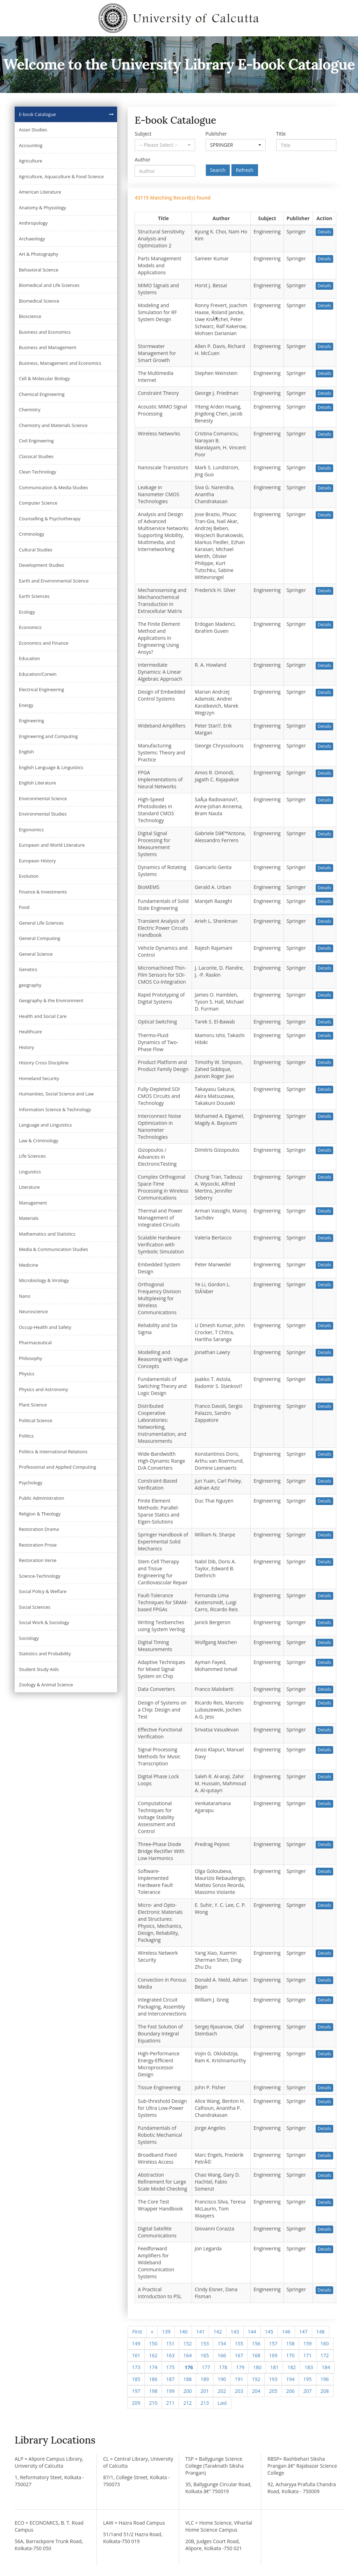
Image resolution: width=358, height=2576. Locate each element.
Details (324, 232)
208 (325, 2391)
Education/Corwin (38, 674)
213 (204, 2403)
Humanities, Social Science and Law (56, 1094)
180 (257, 2367)
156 (256, 2343)
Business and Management (47, 347)
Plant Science (33, 1405)
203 (239, 2391)
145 (269, 2331)
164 (187, 2355)
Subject (143, 133)
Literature (29, 1187)
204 (256, 2391)
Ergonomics (31, 829)
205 (273, 2391)
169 (273, 2355)
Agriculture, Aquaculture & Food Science (61, 176)
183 (309, 2367)
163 (170, 2355)
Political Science (35, 1420)
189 (204, 2379)
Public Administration (41, 1498)
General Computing (39, 938)
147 (303, 2331)
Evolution (29, 876)
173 (136, 2367)
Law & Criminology (38, 1140)
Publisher (216, 133)
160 (325, 2343)
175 (170, 2367)
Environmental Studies (42, 814)
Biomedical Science (39, 301)
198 (153, 2391)
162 (153, 2355)
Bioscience (30, 316)
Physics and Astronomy (43, 1389)
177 (206, 2367)
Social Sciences (34, 1607)
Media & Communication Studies (53, 1249)
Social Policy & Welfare (42, 1591)
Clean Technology (37, 472)
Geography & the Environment (51, 1000)
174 (153, 2367)
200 (187, 2391)
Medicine (28, 1265)
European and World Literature (52, 845)
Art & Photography (38, 254)
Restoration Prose (38, 1545)
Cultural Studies (35, 550)
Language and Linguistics (45, 1125)
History (26, 1047)
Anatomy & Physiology (42, 207)
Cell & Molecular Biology (44, 378)
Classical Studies (36, 456)
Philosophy (30, 1358)
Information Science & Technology (55, 1109)
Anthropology (33, 223)
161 (136, 2355)
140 (183, 2331)
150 (153, 2343)
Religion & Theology (39, 1514)
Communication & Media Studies (53, 487)
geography (30, 985)
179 (240, 2367)
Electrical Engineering (41, 689)
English (26, 751)
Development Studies (41, 565)
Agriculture (30, 161)
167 (239, 2355)
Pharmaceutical (35, 1342)
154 (221, 2343)
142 (217, 2331)
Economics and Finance (43, 643)
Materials (28, 1218)
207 (307, 2391)
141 (200, 2331)
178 (223, 2367)
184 (326, 2367)
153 (204, 2343)
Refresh (244, 170)
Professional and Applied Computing (57, 1467)
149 (136, 2343)
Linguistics (30, 1171)
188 (187, 2379)
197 (136, 2391)
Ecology (27, 612)
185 (136, 2379)
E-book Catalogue (37, 114)
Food (24, 907)
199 (170, 2391)
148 (320, 2331)
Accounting (30, 145)
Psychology (30, 1482)
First (137, 2331)
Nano (24, 1296)
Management (33, 1203)
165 (204, 2355)
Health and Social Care (42, 1016)
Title (281, 133)
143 (235, 2331)
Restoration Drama (39, 1529)
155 (239, 2343)
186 (153, 2379)
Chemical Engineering (42, 394)
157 (273, 2343)
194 (290, 2379)
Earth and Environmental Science (54, 581)
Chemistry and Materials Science (53, 425)
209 (136, 2403)
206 (290, 2391)
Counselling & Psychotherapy (49, 518)
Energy (26, 705)
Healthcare (30, 1031)
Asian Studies (33, 129)
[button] (165, 145)
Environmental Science (43, 798)
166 (221, 2355)
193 (273, 2379)
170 (290, 2355)
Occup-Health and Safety (45, 1327)
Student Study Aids (39, 1669)
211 (170, 2403)
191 (239, 2379)
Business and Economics (45, 332)
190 (221, 2379)
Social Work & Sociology (44, 1622)
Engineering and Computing (48, 736)
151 (170, 2343)
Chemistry (29, 409)
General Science (36, 954)
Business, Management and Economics (60, 363)
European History (37, 861)
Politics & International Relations (53, 1451)
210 (153, 2403)
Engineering (31, 720)
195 (307, 2379)
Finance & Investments (43, 892)
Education (29, 658)
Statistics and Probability (45, 1653)
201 (204, 2391)
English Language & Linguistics (51, 767)
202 (221, 2391)
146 (286, 2331)
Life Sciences (32, 1156)
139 (166, 2331)
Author (142, 159)
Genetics (28, 969)
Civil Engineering (36, 440)
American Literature (40, 192)
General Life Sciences (41, 923)
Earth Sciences (34, 596)
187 (170, 2379)
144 (252, 2331)
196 (325, 2379)
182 (291, 2367)
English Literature (37, 783)
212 (187, 2403)
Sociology (29, 1638)
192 (256, 2379)
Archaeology (32, 239)
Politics (26, 1436)
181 (274, 2367)
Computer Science (38, 503)
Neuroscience (33, 1311)
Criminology (31, 534)
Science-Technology (39, 1576)
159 (307, 2343)
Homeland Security (39, 1078)
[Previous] (152, 2332)
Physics (26, 1373)
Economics (30, 627)
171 (307, 2355)
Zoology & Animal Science (46, 1684)
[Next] (222, 2403)
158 (290, 2343)
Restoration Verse (37, 1560)
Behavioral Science (38, 270)
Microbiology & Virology (44, 1280)
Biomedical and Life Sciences (49, 285)
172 (325, 2355)
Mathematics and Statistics (47, 1234)
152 (187, 2343)
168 (256, 2355)
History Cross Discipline (44, 1062)
